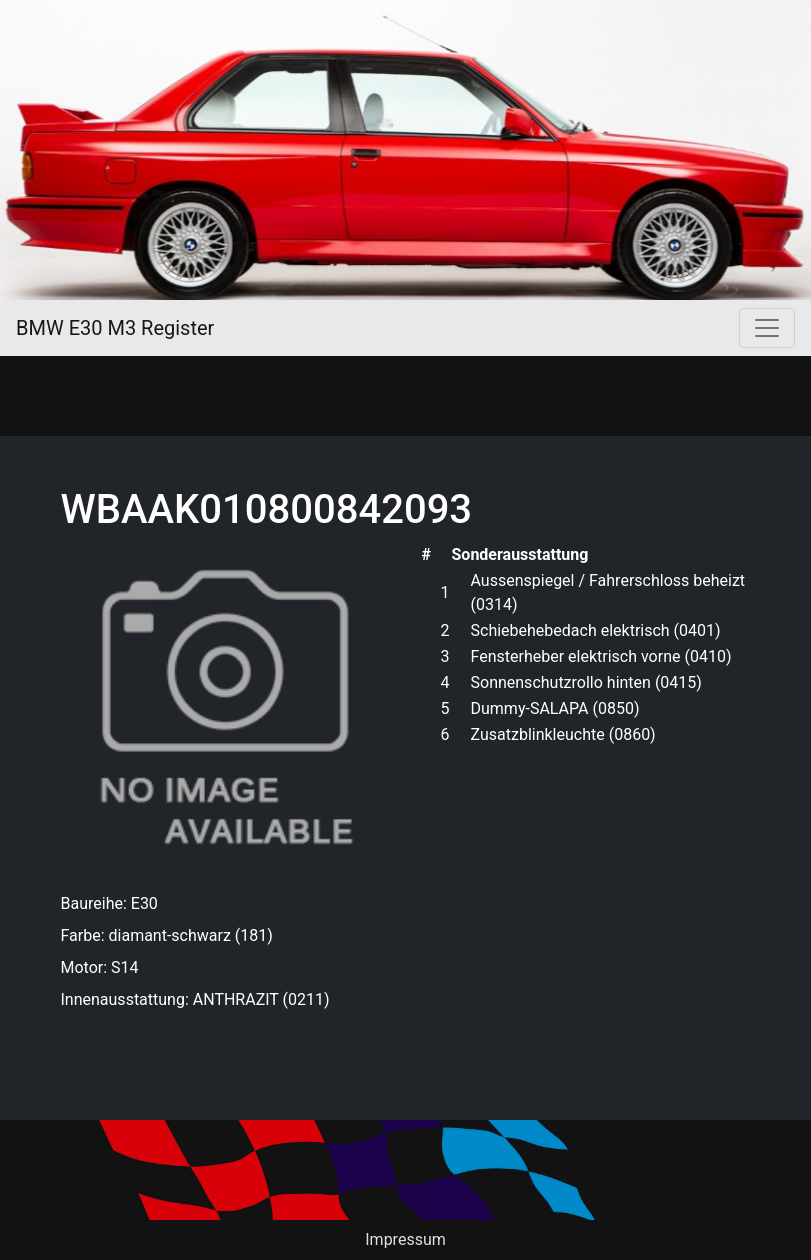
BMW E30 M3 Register (115, 328)
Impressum (405, 1239)
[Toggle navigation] (767, 328)
